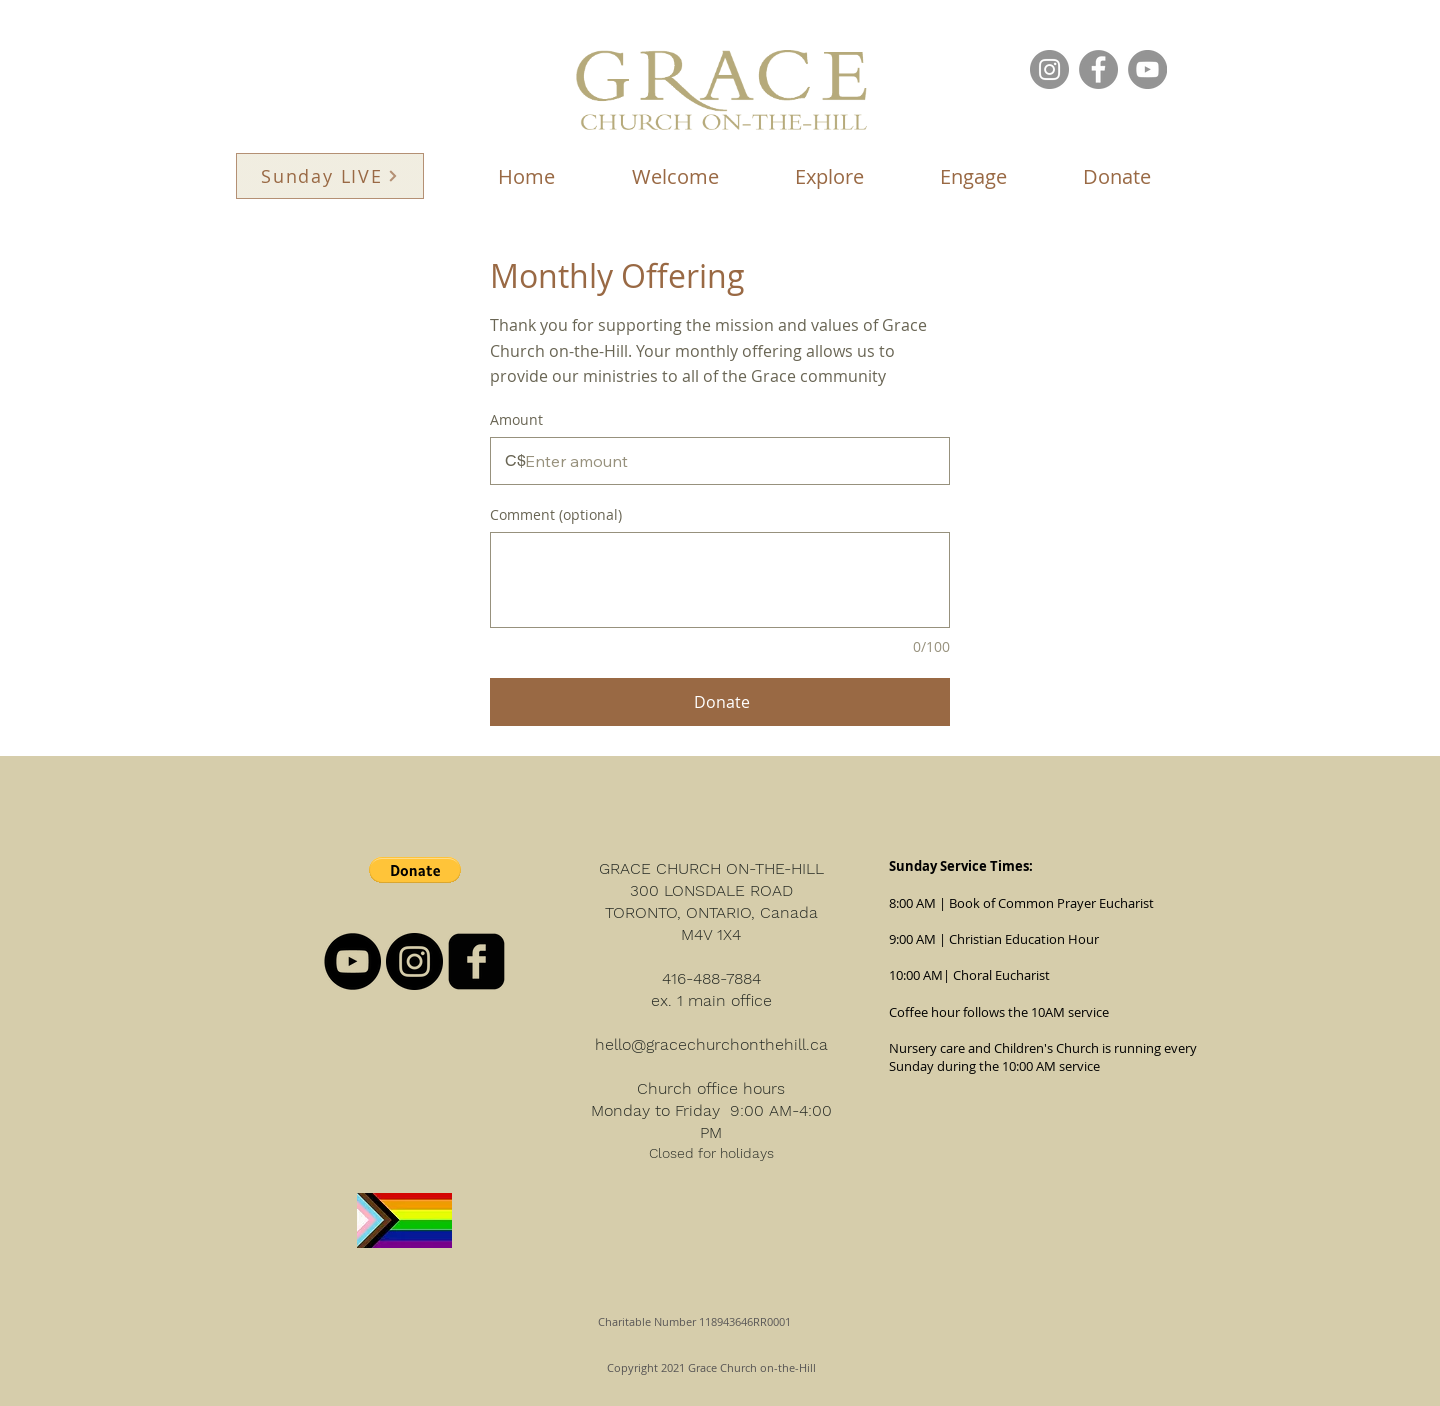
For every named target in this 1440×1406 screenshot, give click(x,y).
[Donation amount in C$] (720, 461)
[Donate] (720, 702)
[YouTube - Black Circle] (352, 961)
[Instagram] (1049, 69)
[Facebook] (1098, 69)
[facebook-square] (476, 961)
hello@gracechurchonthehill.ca (711, 1044)
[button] (675, 176)
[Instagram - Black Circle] (414, 961)
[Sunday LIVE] (330, 176)
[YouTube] (1147, 69)
